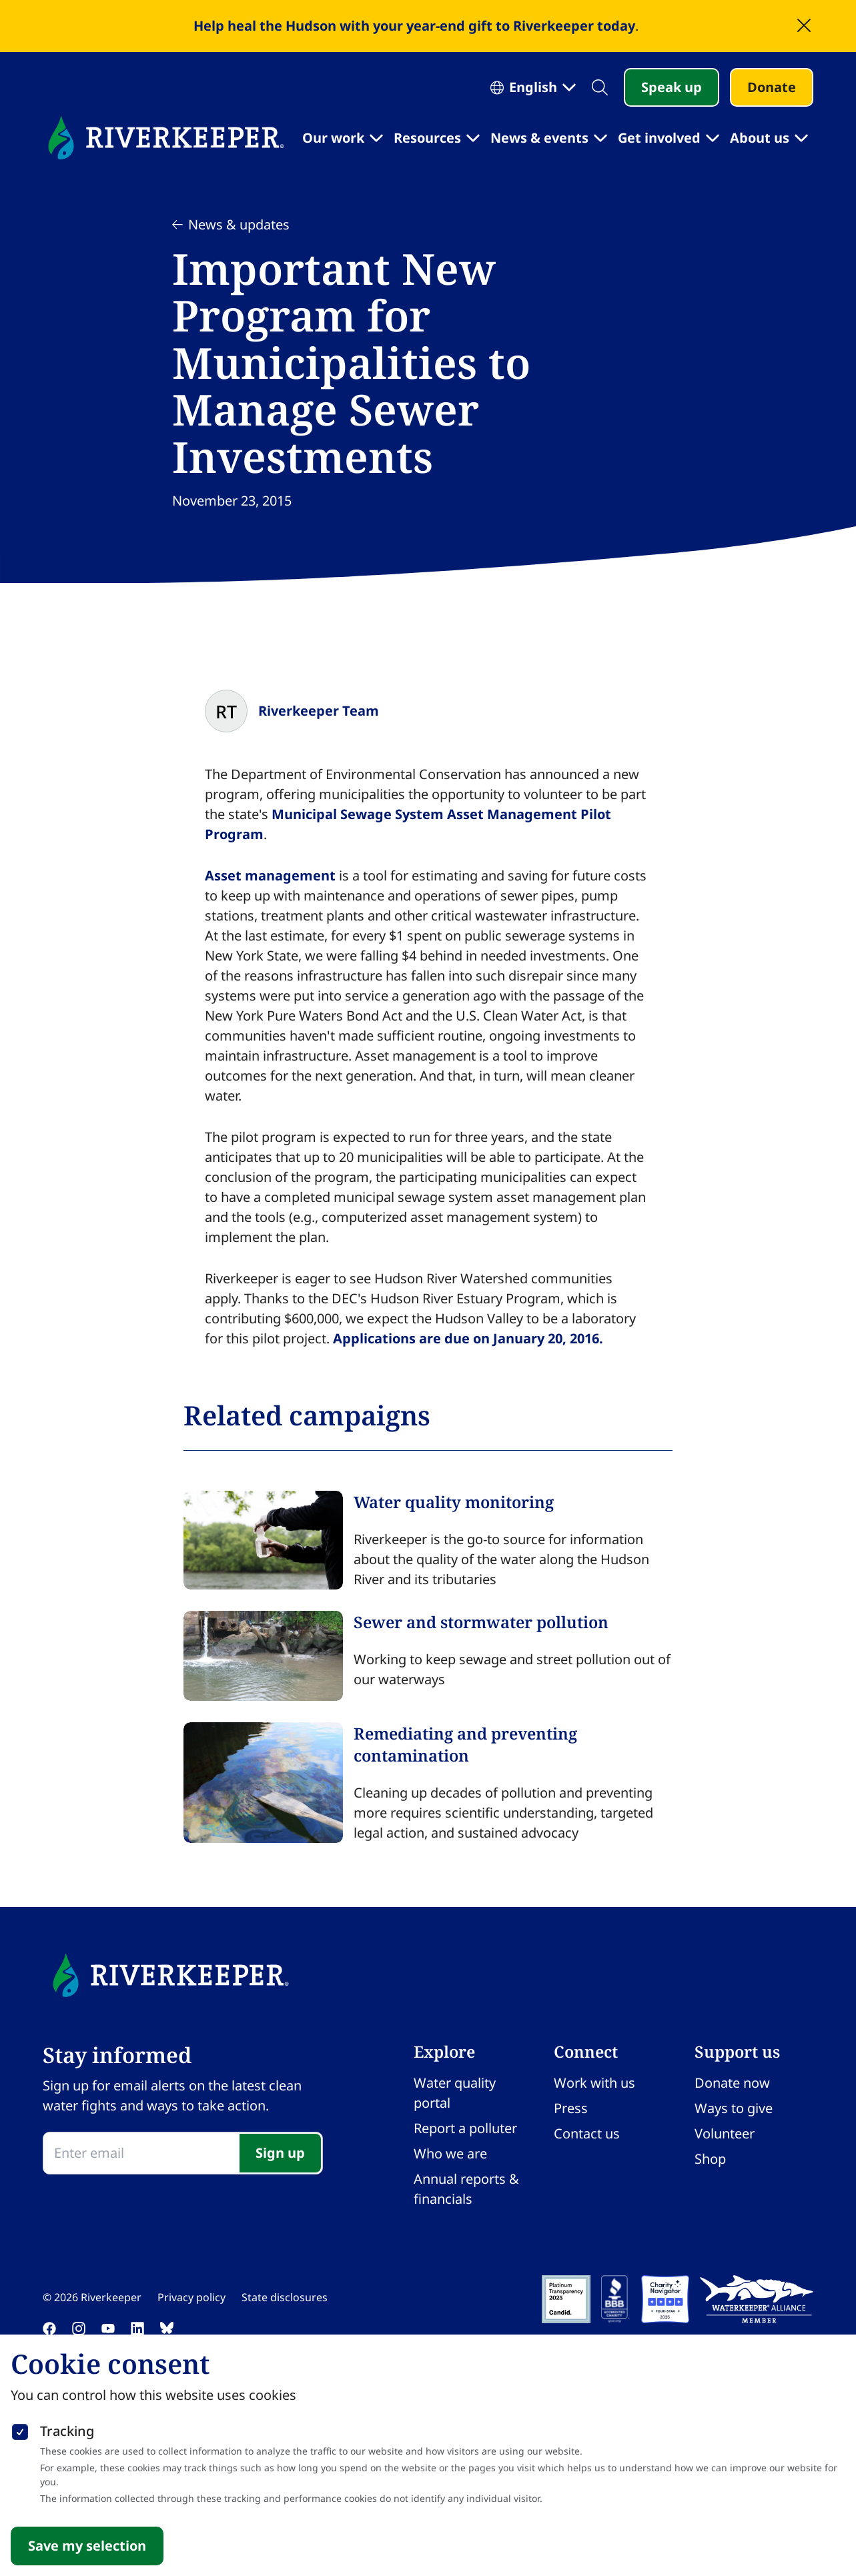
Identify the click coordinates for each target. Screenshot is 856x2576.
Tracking (67, 2431)
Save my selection (87, 2546)
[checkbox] (20, 2429)
